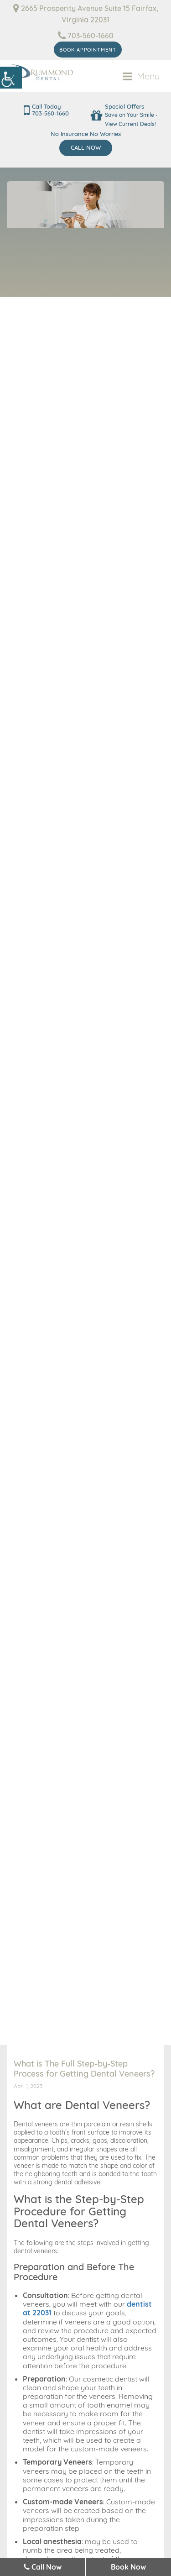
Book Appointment (88, 50)
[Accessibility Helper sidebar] (11, 78)
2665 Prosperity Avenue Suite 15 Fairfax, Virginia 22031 (85, 13)
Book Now (128, 2566)
